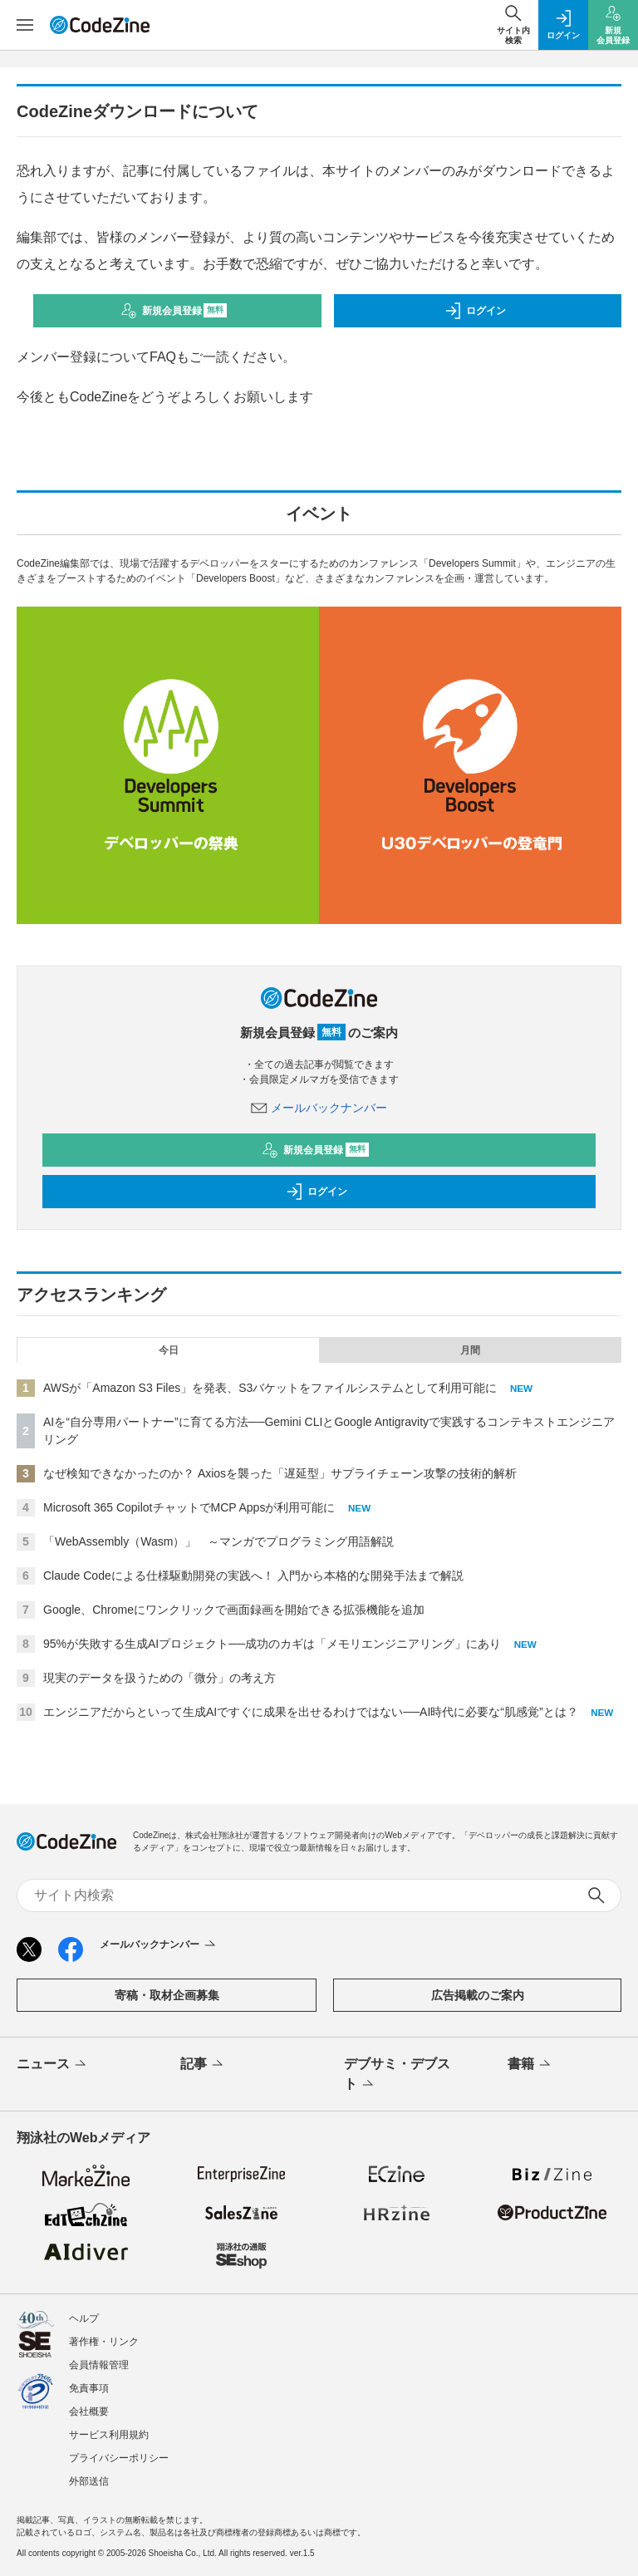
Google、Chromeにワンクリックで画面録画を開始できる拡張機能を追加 (234, 1609)
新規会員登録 (174, 310)
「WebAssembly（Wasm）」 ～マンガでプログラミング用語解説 (218, 1541)
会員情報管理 (99, 2365)
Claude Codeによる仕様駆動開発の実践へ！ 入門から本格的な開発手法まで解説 (253, 1575)
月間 (470, 1350)
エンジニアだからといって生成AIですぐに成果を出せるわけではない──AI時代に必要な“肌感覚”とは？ (310, 1711)
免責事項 (89, 2388)
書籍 (530, 2065)
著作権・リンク (104, 2341)
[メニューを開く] (25, 25)
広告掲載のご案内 (477, 1995)
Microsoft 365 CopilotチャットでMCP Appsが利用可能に (189, 1507)
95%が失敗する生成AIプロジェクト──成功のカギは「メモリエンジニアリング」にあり (272, 1643)
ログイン (475, 310)
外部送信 (89, 2481)
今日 (169, 1350)
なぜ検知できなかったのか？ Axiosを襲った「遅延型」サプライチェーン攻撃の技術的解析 (280, 1473)
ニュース (53, 2065)
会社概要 (89, 2411)
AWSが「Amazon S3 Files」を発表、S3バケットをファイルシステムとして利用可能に (270, 1387)
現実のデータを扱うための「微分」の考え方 (159, 1677)
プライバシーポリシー (119, 2458)
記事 (203, 2065)
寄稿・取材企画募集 (167, 1995)
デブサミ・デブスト (397, 2075)
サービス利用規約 (109, 2435)
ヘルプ (84, 2318)
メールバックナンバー (319, 1107)
